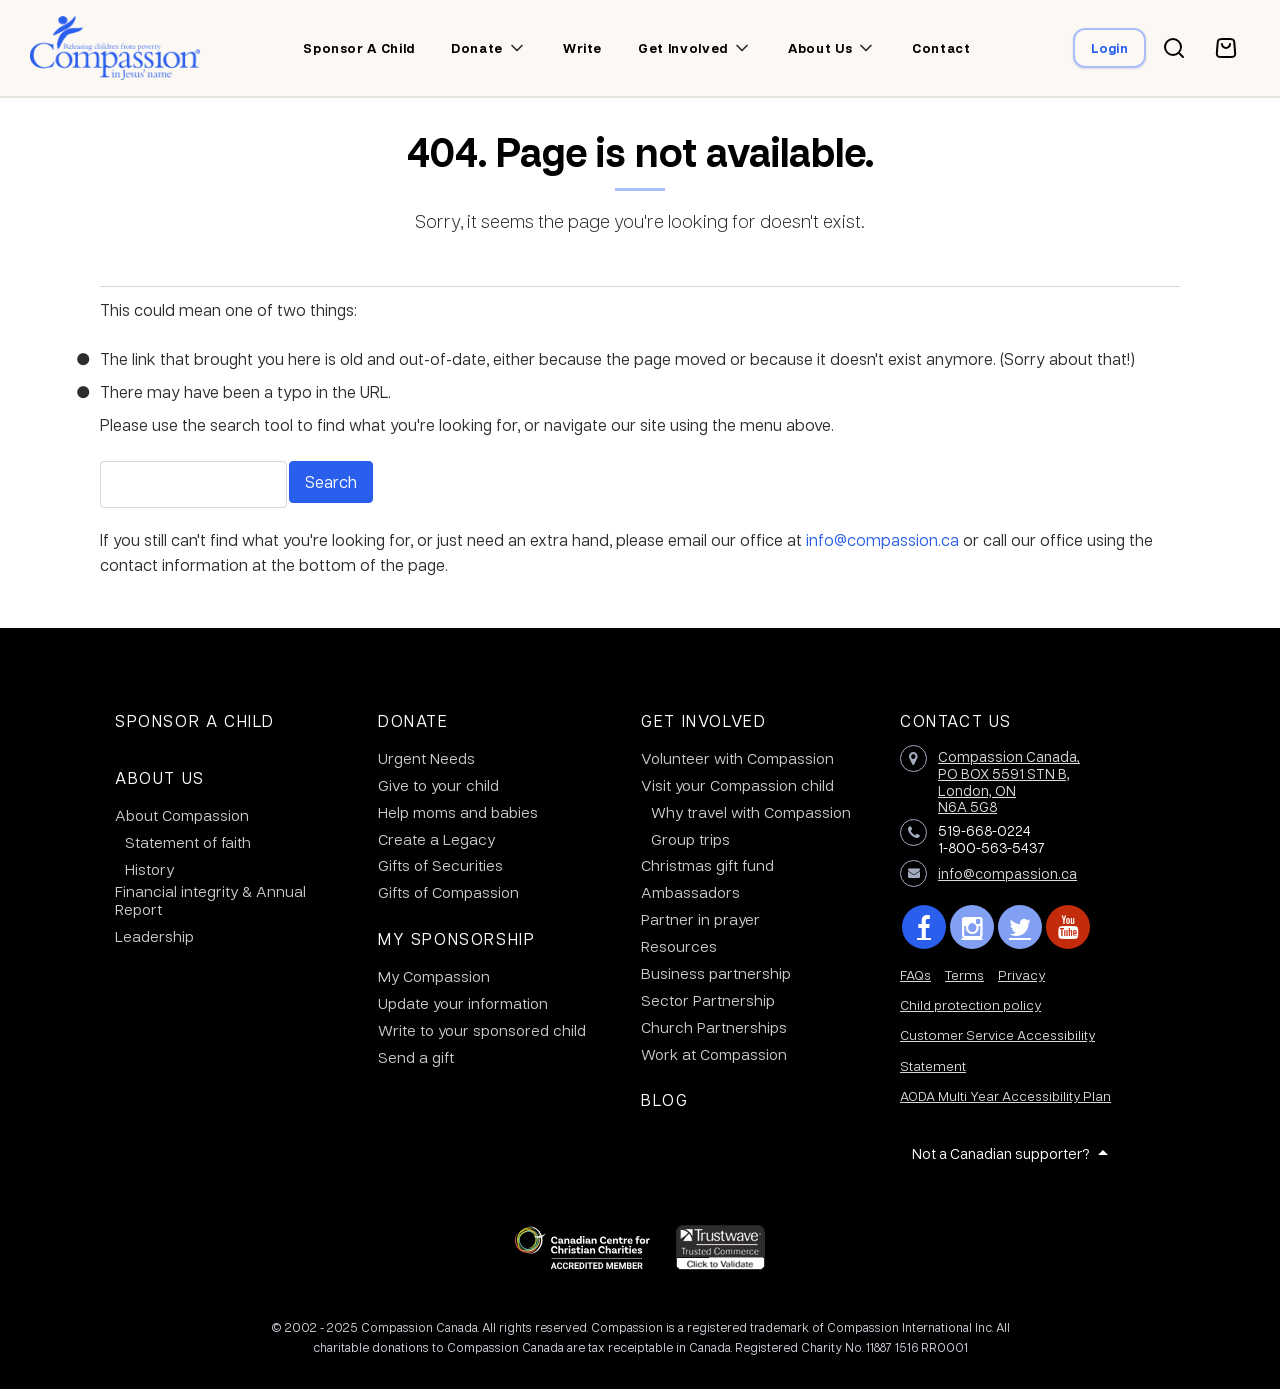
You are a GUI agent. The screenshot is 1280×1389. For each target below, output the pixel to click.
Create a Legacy (436, 839)
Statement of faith (188, 842)
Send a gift (416, 1057)
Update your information (463, 1003)
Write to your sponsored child (482, 1030)
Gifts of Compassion (448, 892)
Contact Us (956, 720)
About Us (160, 777)
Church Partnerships (714, 1027)
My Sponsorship (456, 938)
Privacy (1021, 974)
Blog (664, 1099)
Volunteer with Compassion (737, 758)
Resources (679, 946)
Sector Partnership (708, 1000)
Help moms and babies (458, 812)
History (149, 869)
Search (331, 481)
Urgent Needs (426, 758)
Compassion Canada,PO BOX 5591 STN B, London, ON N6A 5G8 (1009, 781)
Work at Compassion (714, 1054)
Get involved (683, 48)
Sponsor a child (359, 48)
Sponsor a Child (195, 720)
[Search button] (1174, 48)
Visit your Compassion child (737, 785)
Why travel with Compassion (751, 812)
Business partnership (716, 973)
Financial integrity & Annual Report (210, 900)
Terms (964, 974)
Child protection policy (970, 1004)
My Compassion (434, 976)
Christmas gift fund (707, 865)
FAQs (915, 974)
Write (582, 48)
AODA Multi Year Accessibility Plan (1005, 1095)
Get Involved (703, 720)
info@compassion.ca (882, 539)
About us (820, 48)
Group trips (690, 839)
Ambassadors (690, 892)
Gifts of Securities (440, 865)
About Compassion (182, 815)
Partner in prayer (700, 919)
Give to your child (438, 785)
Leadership (154, 936)
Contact (941, 48)
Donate (477, 48)
